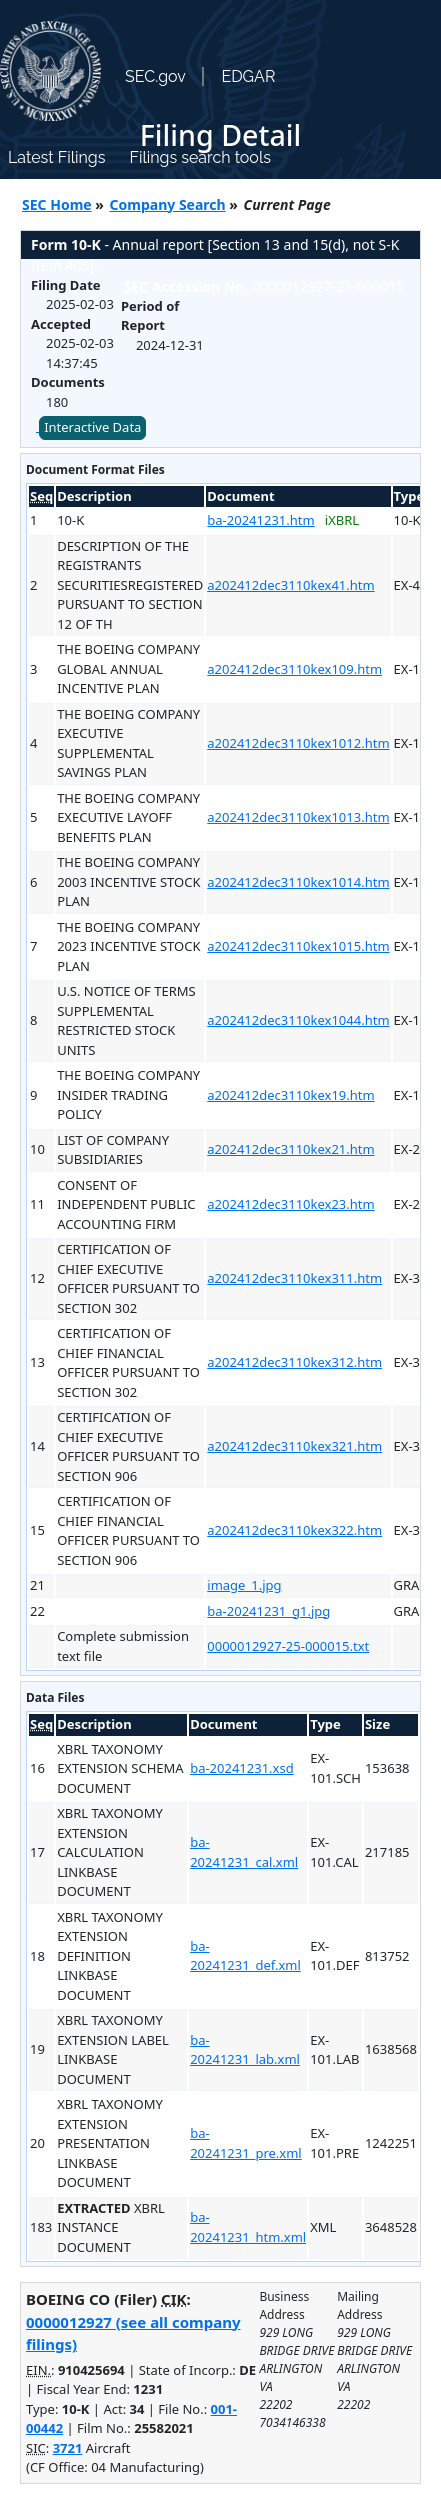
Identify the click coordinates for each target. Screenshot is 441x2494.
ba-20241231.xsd (242, 1768)
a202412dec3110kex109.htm (294, 669)
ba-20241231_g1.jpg (268, 1611)
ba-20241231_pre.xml (246, 2143)
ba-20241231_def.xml (245, 1956)
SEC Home (57, 204)
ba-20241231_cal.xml (244, 1852)
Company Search (168, 204)
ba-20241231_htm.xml (248, 2227)
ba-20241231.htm (260, 520)
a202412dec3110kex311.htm (294, 1278)
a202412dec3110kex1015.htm (298, 946)
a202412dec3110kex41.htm (290, 585)
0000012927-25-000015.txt (288, 1646)
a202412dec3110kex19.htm (290, 1095)
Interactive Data (92, 427)
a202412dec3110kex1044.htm (298, 1020)
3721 (68, 2448)
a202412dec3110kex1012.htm (298, 743)
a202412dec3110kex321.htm (294, 1446)
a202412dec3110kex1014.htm (298, 882)
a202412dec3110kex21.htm (290, 1149)
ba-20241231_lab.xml (245, 2050)
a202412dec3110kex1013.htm (298, 817)
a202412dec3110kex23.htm (290, 1204)
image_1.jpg (244, 1585)
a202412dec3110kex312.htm (294, 1362)
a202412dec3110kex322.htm (294, 1530)
